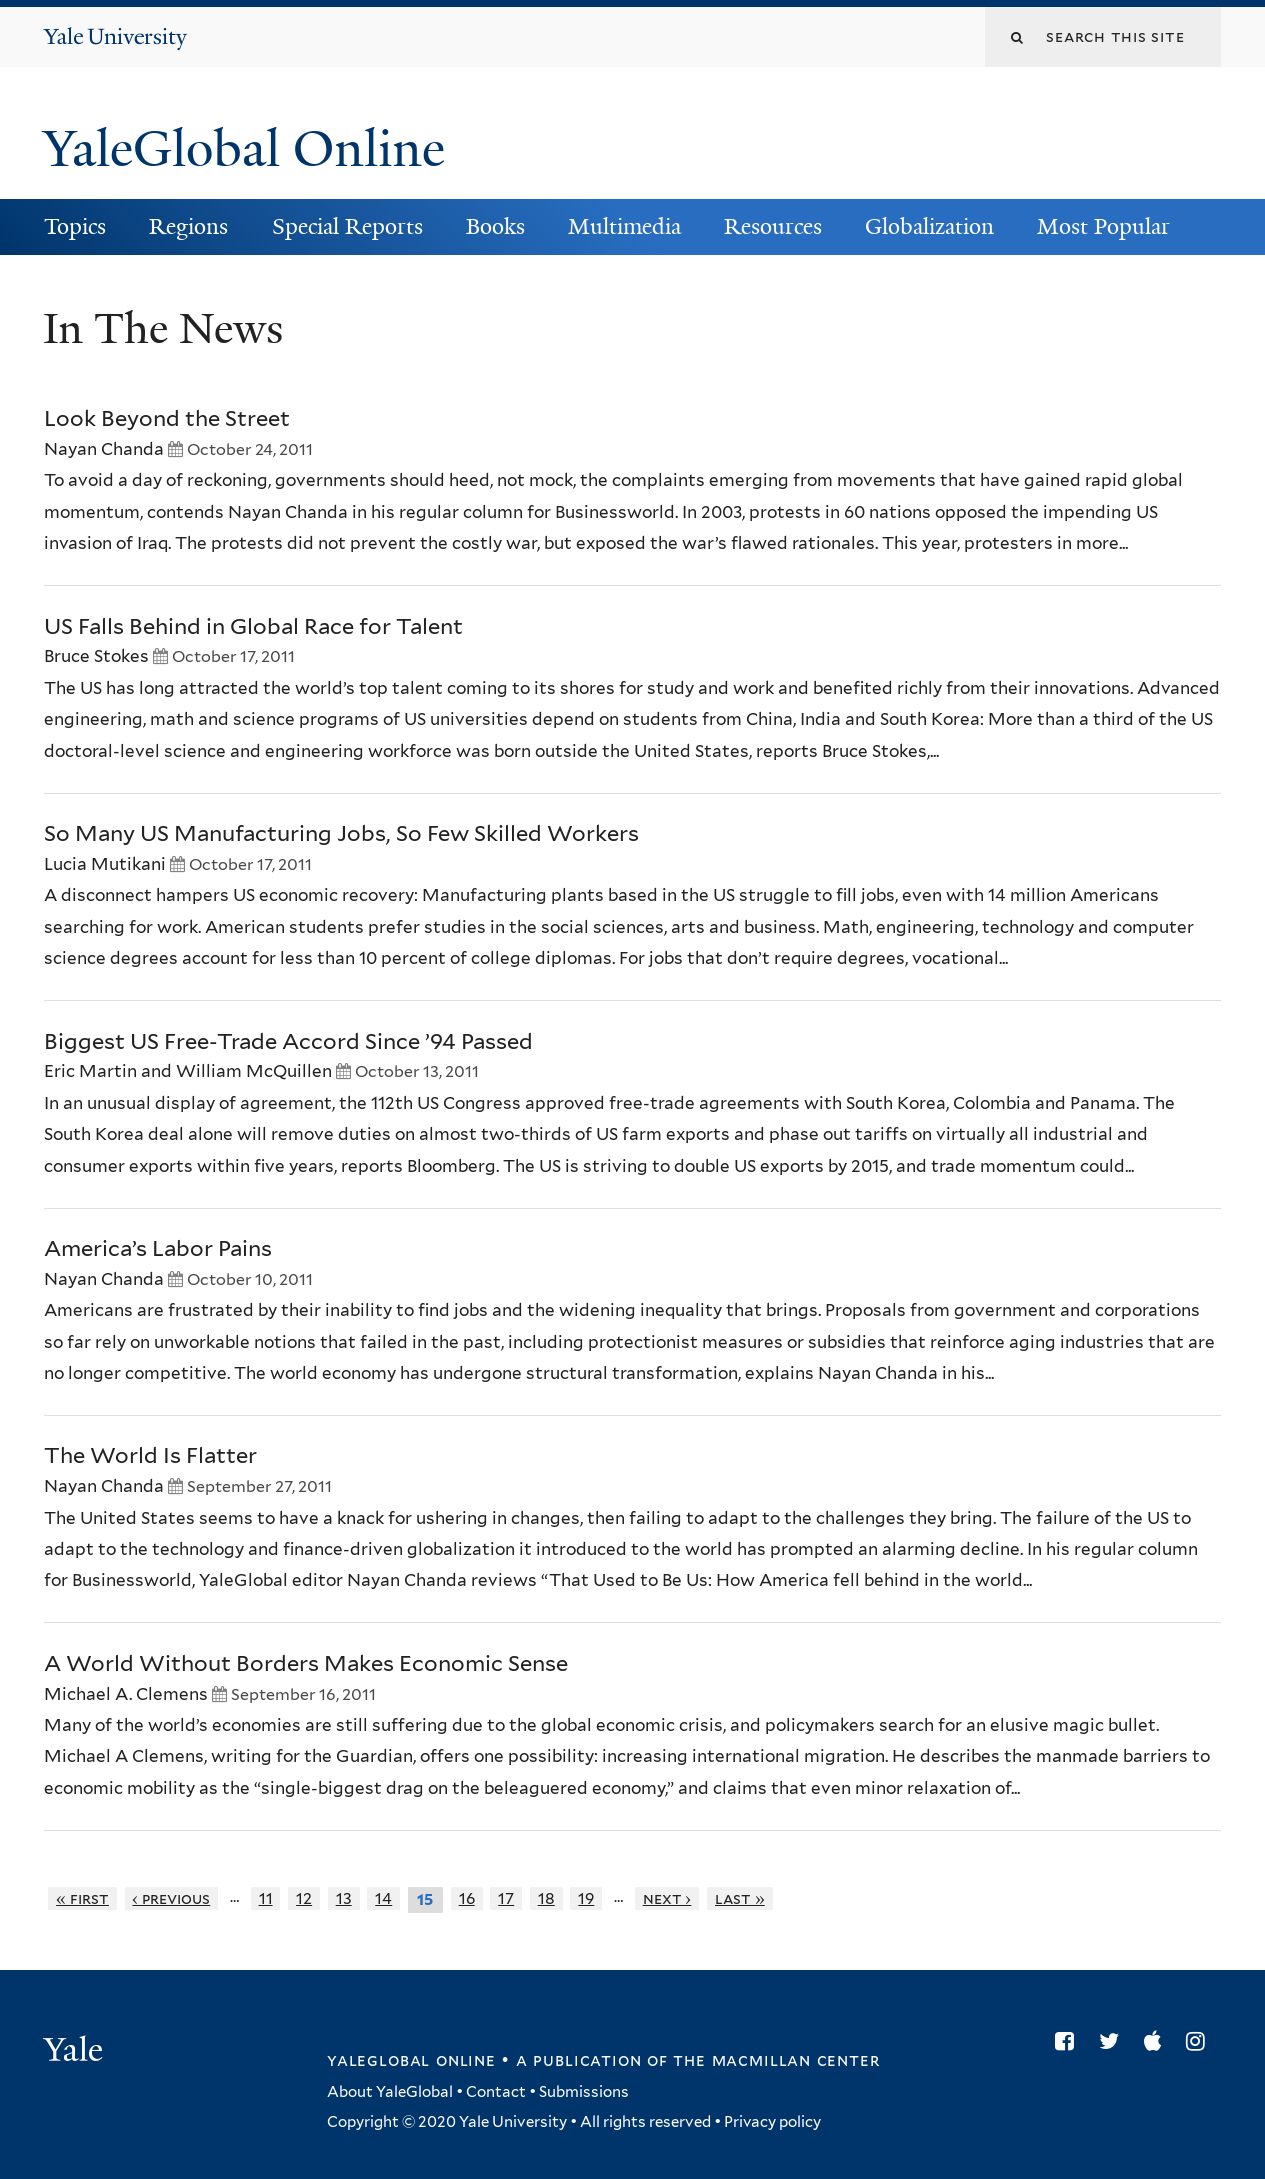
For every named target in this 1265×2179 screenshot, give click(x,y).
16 (467, 1898)
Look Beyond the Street (167, 418)
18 (546, 1898)
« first (82, 1898)
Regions (188, 226)
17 (506, 1898)
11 (266, 1898)
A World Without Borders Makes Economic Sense (306, 1663)
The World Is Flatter (150, 1455)
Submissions (584, 2092)
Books (495, 226)
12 (304, 1898)
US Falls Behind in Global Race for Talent (253, 626)
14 (383, 1898)
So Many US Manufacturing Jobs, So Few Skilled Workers (341, 833)
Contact (496, 2092)
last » (740, 1898)
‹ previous (171, 1898)
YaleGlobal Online (244, 149)
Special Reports (347, 226)
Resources (773, 226)
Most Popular (1103, 226)
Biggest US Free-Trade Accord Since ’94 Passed (288, 1041)
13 (344, 1898)
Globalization (929, 226)
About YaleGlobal (390, 2092)
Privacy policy (772, 2122)
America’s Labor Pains (158, 1248)
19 (586, 1898)
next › (667, 1898)
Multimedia (624, 226)
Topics (75, 226)
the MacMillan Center (776, 2060)
